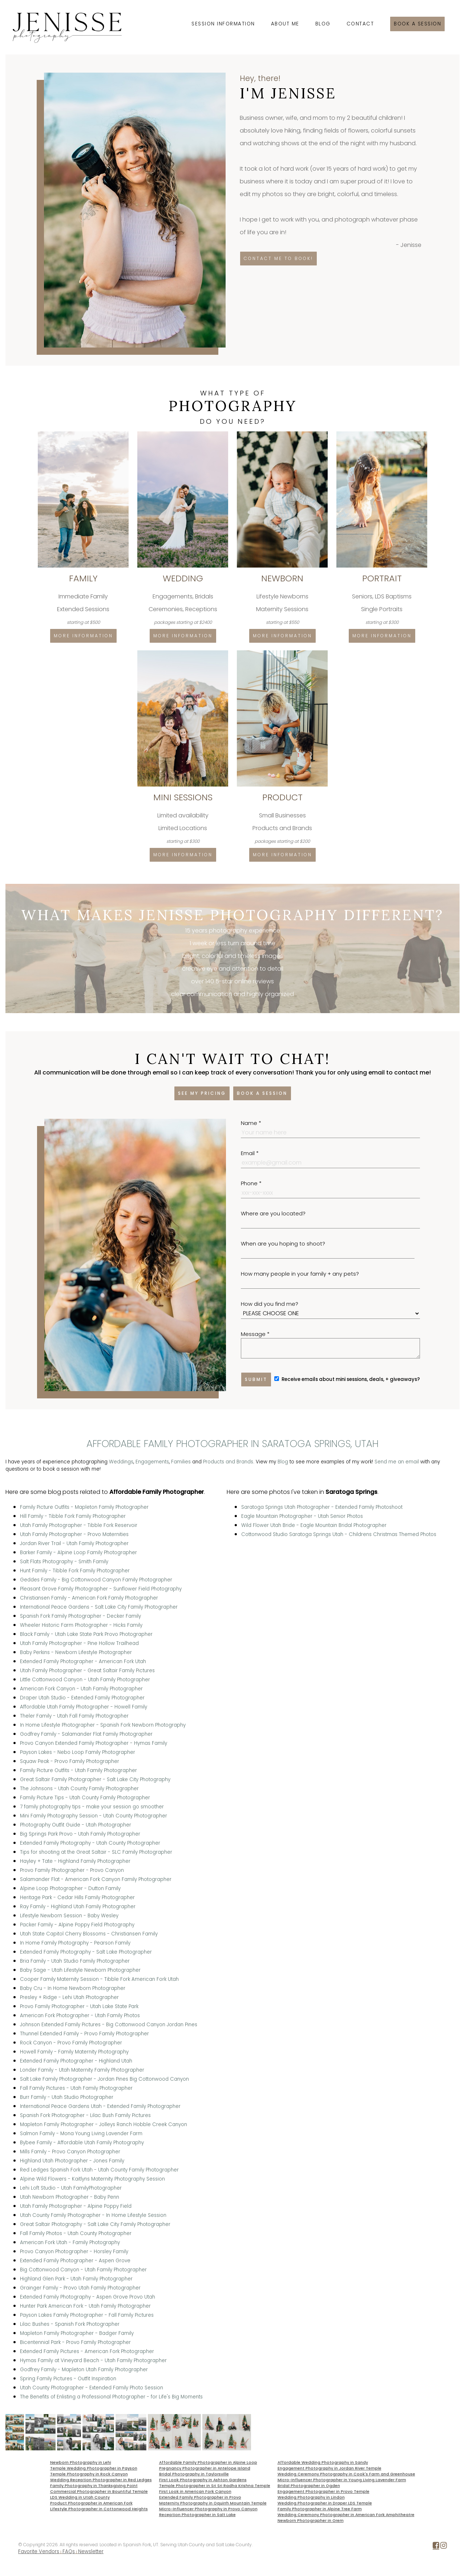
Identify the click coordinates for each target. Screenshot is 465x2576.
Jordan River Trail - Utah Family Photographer (74, 1543)
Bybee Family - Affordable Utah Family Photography (82, 2142)
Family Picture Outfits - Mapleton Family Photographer (84, 1507)
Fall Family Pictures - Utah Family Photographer (76, 2088)
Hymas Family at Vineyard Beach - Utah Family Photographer (93, 2360)
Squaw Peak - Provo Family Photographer (69, 1761)
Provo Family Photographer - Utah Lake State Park (79, 2006)
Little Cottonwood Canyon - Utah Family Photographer (85, 1679)
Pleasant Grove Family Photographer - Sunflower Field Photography (101, 1588)
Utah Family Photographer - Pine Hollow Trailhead (79, 1643)
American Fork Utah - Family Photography (70, 2242)
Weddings (121, 1461)
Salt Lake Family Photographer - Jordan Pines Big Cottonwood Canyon (104, 2079)
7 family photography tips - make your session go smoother (92, 1806)
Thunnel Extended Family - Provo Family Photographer (84, 2033)
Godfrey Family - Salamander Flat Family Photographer (86, 1734)
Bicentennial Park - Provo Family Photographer (75, 2342)
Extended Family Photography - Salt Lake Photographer (86, 1952)
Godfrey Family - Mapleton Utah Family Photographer (84, 2369)
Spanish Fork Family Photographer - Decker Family (80, 1616)
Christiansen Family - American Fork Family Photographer (89, 1597)
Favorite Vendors (38, 2551)
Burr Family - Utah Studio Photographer (66, 2097)
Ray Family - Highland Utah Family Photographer (78, 1906)
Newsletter (91, 2551)
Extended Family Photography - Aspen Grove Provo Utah (87, 2296)
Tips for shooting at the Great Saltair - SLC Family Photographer (96, 1852)
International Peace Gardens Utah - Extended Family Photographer (100, 2106)
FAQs (68, 2551)
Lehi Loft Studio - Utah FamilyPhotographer (71, 2188)
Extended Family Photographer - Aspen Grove (75, 2260)
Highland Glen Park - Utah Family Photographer (76, 2278)
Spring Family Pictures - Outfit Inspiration (68, 2378)
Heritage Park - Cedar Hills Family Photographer (77, 1897)
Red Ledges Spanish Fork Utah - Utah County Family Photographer (99, 2169)
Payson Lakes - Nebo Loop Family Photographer (77, 1752)
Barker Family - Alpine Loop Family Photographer (78, 1552)
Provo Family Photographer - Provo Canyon (72, 1870)
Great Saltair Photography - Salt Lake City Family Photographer (95, 2224)
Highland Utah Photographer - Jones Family (72, 2160)
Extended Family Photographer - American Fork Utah (83, 1661)
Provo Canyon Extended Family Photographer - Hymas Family (93, 1743)
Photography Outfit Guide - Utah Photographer (75, 1824)
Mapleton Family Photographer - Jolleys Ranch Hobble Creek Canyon (103, 2124)
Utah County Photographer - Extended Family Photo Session (91, 2387)
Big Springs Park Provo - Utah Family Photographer (80, 1834)
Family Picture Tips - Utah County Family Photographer (85, 1797)
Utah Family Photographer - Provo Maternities (74, 1534)
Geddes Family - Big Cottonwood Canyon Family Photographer (96, 1579)
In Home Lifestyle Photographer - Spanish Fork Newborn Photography (103, 1725)
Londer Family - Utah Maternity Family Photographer (82, 2070)
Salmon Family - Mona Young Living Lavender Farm (81, 2133)
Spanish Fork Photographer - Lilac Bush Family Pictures (85, 2115)
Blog (323, 23)
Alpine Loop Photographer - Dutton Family (70, 1888)
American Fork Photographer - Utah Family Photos (80, 2015)
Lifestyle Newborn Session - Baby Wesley (69, 1915)
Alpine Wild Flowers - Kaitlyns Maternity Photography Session (92, 2178)
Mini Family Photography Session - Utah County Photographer (93, 1815)
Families (181, 1461)
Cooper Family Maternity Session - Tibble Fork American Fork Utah (99, 1979)
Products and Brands (228, 1461)
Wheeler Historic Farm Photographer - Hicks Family (81, 1625)
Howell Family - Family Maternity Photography (74, 2051)
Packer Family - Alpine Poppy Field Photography (77, 1924)
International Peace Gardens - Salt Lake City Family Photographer (99, 1607)
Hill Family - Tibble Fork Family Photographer (73, 1516)
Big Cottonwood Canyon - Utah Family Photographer (83, 2269)
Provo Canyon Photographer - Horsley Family (74, 2251)
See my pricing (202, 1093)
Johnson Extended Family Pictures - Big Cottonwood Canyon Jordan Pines (108, 2024)
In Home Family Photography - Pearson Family (75, 1942)
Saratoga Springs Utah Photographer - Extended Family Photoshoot (322, 1507)
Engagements (152, 1461)
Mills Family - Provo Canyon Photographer (70, 2151)
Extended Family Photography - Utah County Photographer (90, 1843)
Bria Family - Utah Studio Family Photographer (75, 1961)
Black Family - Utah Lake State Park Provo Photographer (86, 1634)
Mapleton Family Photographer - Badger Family (77, 2333)
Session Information (223, 23)
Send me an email (397, 1461)
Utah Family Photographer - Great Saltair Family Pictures (87, 1670)
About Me (285, 23)
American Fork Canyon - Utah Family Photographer (81, 1688)
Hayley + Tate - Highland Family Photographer (75, 1861)
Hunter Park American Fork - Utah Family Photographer (85, 2306)
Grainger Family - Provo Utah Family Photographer (80, 2287)
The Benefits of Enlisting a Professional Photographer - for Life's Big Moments (111, 2396)
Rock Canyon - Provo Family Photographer (71, 2042)
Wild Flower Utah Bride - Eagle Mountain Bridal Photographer (314, 1525)
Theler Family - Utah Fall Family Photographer (74, 1715)
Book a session (417, 23)
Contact (360, 23)
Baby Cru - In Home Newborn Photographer (72, 1988)
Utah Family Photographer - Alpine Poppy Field (76, 2206)
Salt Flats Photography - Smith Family (64, 1561)
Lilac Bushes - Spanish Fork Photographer (70, 2324)
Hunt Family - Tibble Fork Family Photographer (75, 1570)
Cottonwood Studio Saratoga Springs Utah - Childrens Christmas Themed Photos (338, 1534)
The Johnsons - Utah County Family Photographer (79, 1788)
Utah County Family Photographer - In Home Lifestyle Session (93, 2215)
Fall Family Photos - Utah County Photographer (76, 2233)
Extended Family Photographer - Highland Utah (76, 2060)
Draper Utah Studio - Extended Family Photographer (82, 1697)
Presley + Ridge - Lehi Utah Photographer (69, 1997)
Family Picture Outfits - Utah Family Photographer (78, 1770)
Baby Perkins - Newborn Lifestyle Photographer (76, 1652)
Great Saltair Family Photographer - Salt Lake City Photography (95, 1779)
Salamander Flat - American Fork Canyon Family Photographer (95, 1879)
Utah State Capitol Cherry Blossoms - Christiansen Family (89, 1933)
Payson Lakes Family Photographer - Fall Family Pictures (87, 2315)
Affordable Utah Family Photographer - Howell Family (83, 1706)
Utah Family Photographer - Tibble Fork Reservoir (78, 1525)
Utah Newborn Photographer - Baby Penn (69, 2197)
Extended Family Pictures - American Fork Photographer (87, 2351)
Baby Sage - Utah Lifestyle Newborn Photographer (80, 1970)
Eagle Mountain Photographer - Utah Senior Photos (302, 1516)
